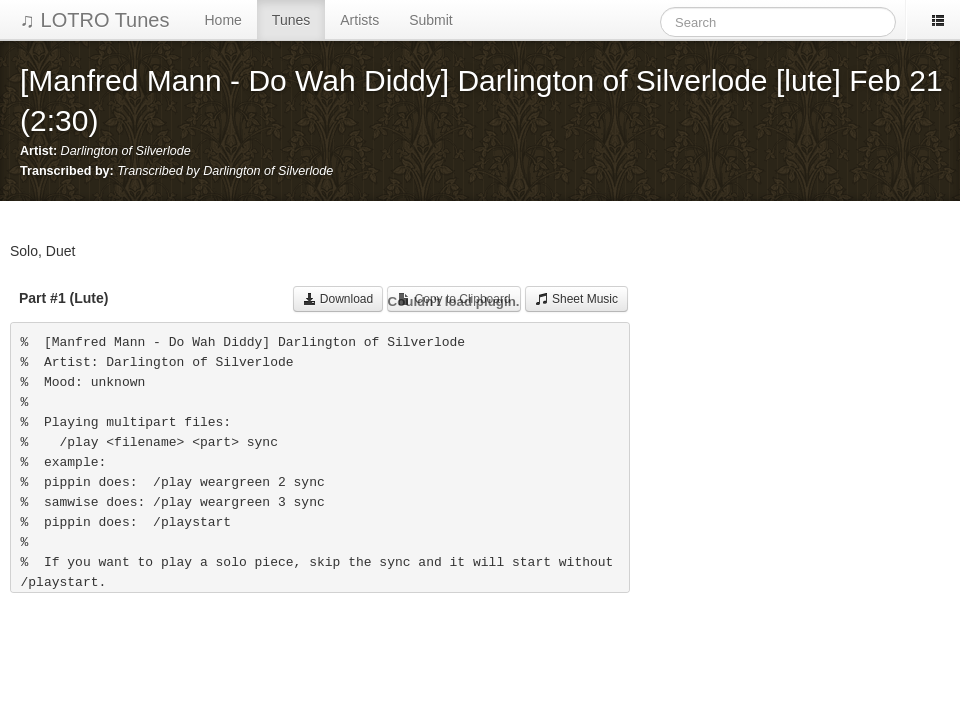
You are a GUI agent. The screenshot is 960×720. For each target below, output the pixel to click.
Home (223, 20)
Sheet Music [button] (576, 299)
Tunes (291, 20)
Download (338, 299)
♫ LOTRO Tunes (95, 20)
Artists (359, 20)
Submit (431, 20)
